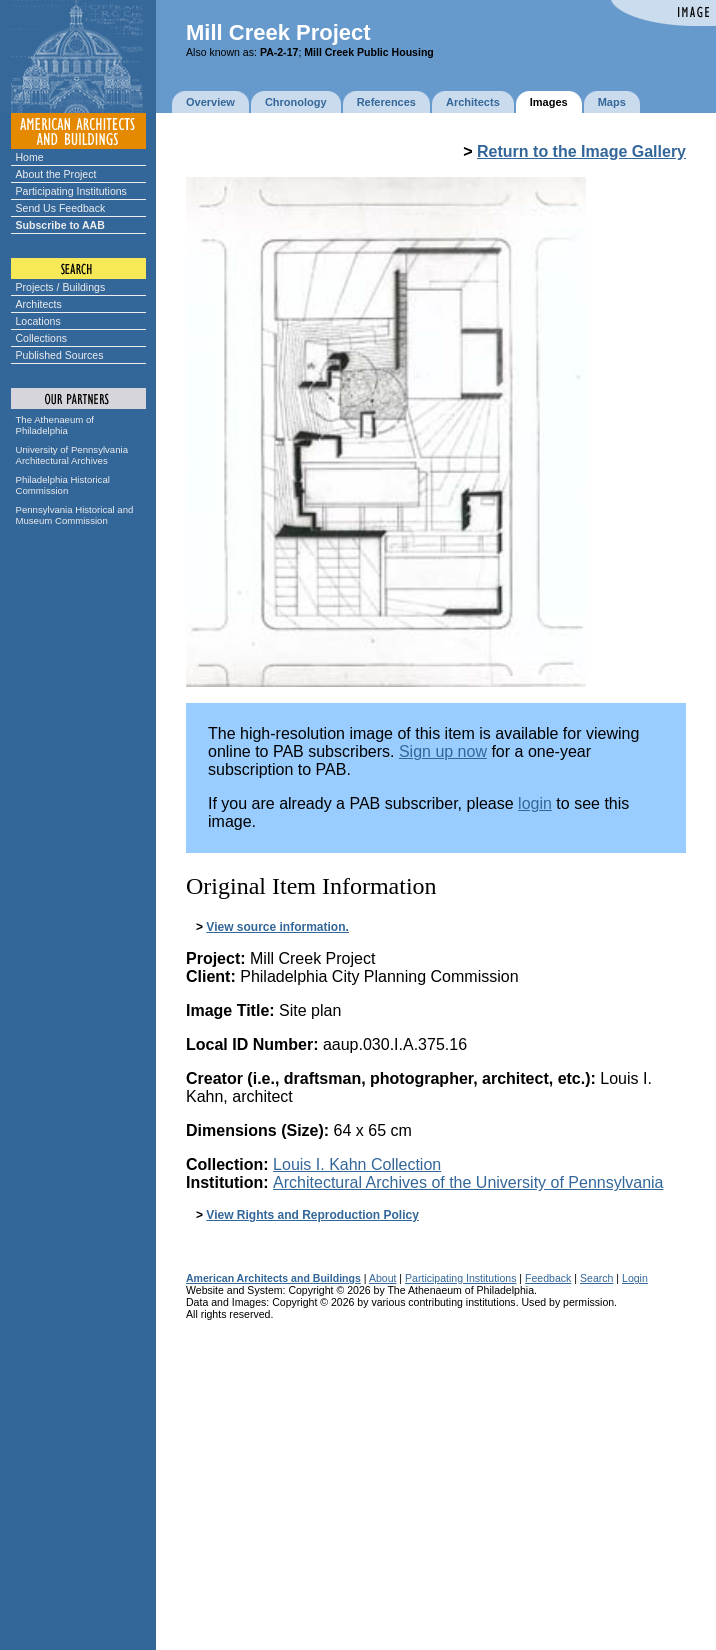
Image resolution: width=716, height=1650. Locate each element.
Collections (42, 338)
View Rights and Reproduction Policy (312, 1215)
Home (30, 157)
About (383, 1278)
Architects (39, 304)
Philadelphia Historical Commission (63, 485)
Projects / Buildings (61, 287)
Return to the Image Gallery (581, 151)
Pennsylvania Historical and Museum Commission (75, 515)
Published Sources (60, 355)
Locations (38, 321)
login (535, 803)
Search (596, 1278)
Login (635, 1278)
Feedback (548, 1278)
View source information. (277, 927)
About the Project (56, 174)
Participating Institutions (71, 191)
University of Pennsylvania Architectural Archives (72, 455)
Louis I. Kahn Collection (357, 1164)
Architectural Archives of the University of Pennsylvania (468, 1182)
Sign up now (443, 751)
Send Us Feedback (61, 208)
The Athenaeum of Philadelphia (55, 425)
